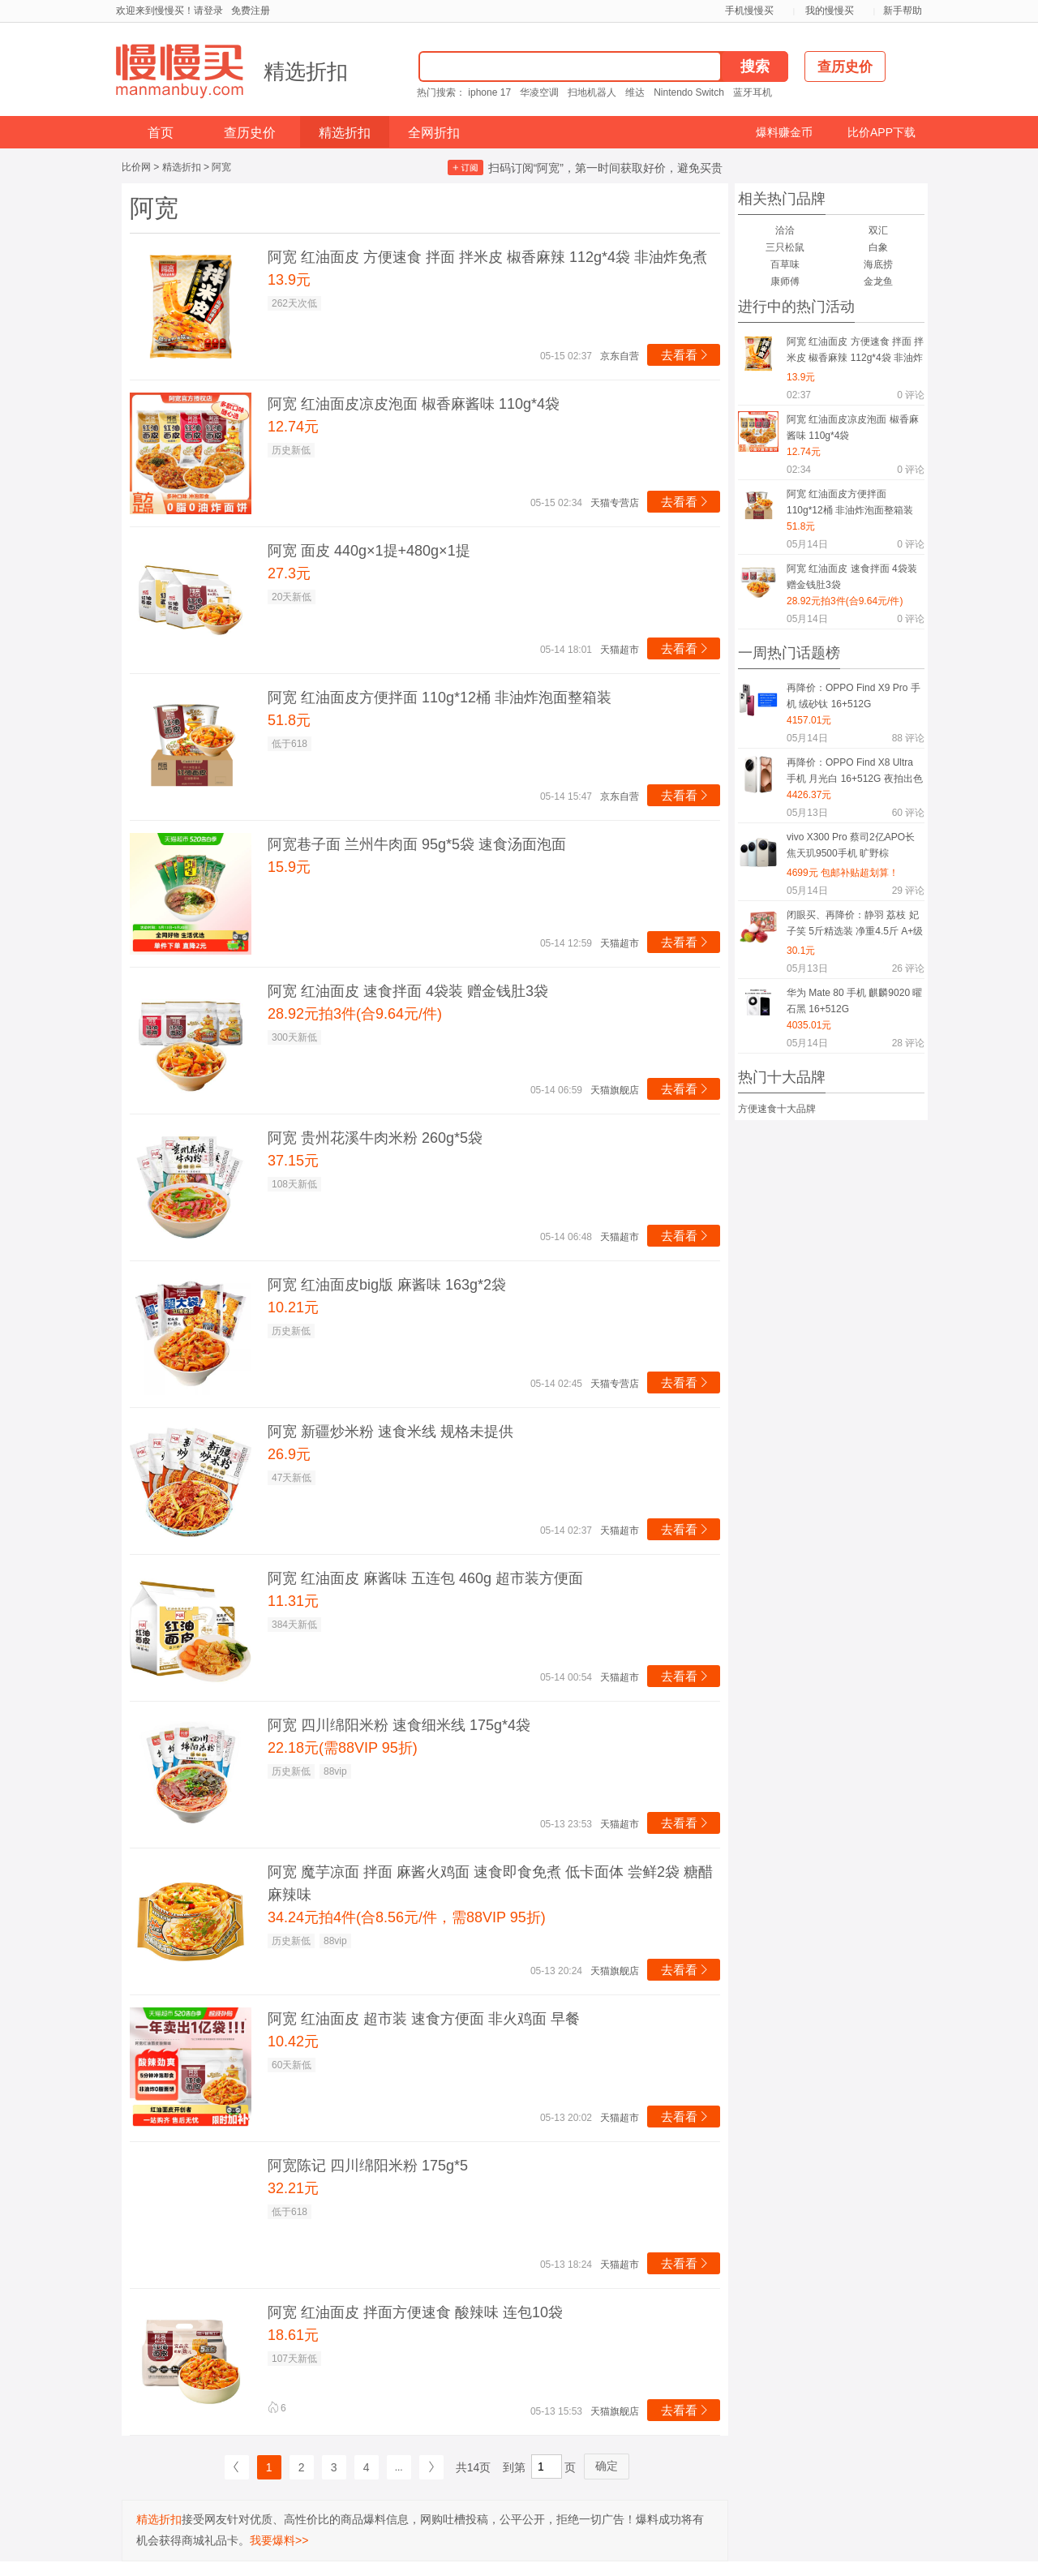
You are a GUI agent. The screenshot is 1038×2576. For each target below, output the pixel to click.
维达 (635, 92)
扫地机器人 (592, 92)
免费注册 (250, 10)
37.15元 (293, 1161)
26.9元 (289, 1454)
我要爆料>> (279, 2540)
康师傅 (785, 281)
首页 (161, 133)
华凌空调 (539, 92)
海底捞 (878, 264)
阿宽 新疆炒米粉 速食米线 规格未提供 (390, 1431)
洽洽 (785, 230)
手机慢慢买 (749, 10)
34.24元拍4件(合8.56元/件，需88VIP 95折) (407, 1917)
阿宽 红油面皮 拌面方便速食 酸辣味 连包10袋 (415, 2312)
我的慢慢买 (829, 10)
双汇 (878, 230)
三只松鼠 (785, 247)
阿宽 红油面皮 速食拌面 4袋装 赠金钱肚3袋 (408, 991)
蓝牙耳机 (752, 92)
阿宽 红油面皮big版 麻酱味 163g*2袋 (387, 1285)
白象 (878, 247)
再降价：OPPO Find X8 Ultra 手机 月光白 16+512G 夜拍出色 (855, 770)
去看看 (685, 355)
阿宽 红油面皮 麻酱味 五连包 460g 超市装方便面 (425, 1578)
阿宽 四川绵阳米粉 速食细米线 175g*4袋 (399, 1725)
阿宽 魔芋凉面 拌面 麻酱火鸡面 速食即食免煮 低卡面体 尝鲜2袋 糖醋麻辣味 (490, 1883)
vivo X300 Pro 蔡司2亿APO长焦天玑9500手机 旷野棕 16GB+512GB (851, 848)
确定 (606, 2465)
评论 (910, 395)
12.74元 (293, 427)
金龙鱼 (878, 281)
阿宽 (221, 167)
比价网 (136, 167)
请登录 (208, 10)
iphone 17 (489, 92)
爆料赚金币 (784, 132)
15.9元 (289, 867)
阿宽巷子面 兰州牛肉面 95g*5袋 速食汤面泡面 (417, 844)
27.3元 (289, 573)
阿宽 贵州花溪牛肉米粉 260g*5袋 (375, 1138)
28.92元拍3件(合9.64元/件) (355, 1014)
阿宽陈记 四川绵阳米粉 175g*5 (368, 2165)
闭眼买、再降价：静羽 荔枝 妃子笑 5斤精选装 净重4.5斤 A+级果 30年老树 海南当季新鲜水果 (855, 925)
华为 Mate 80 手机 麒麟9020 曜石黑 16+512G (854, 1001)
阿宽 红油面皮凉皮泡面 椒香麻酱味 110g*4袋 (414, 404)
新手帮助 (902, 10)
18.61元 (293, 2335)
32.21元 (293, 2188)
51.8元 (289, 720)
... (399, 2467)
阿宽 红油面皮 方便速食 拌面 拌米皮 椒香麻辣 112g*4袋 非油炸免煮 (487, 257)
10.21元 (293, 1307)
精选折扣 (306, 71)
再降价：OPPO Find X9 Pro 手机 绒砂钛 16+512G (853, 696)
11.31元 (293, 1601)
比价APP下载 (881, 132)
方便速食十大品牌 (777, 1108)
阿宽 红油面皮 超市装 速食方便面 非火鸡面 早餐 (424, 2019)
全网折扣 (434, 133)
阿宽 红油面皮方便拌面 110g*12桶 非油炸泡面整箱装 (439, 697)
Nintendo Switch (689, 92)
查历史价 (250, 133)
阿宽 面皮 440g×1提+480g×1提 (369, 551)
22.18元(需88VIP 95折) (343, 1748)
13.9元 (289, 280)
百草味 (785, 264)
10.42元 (293, 2041)
